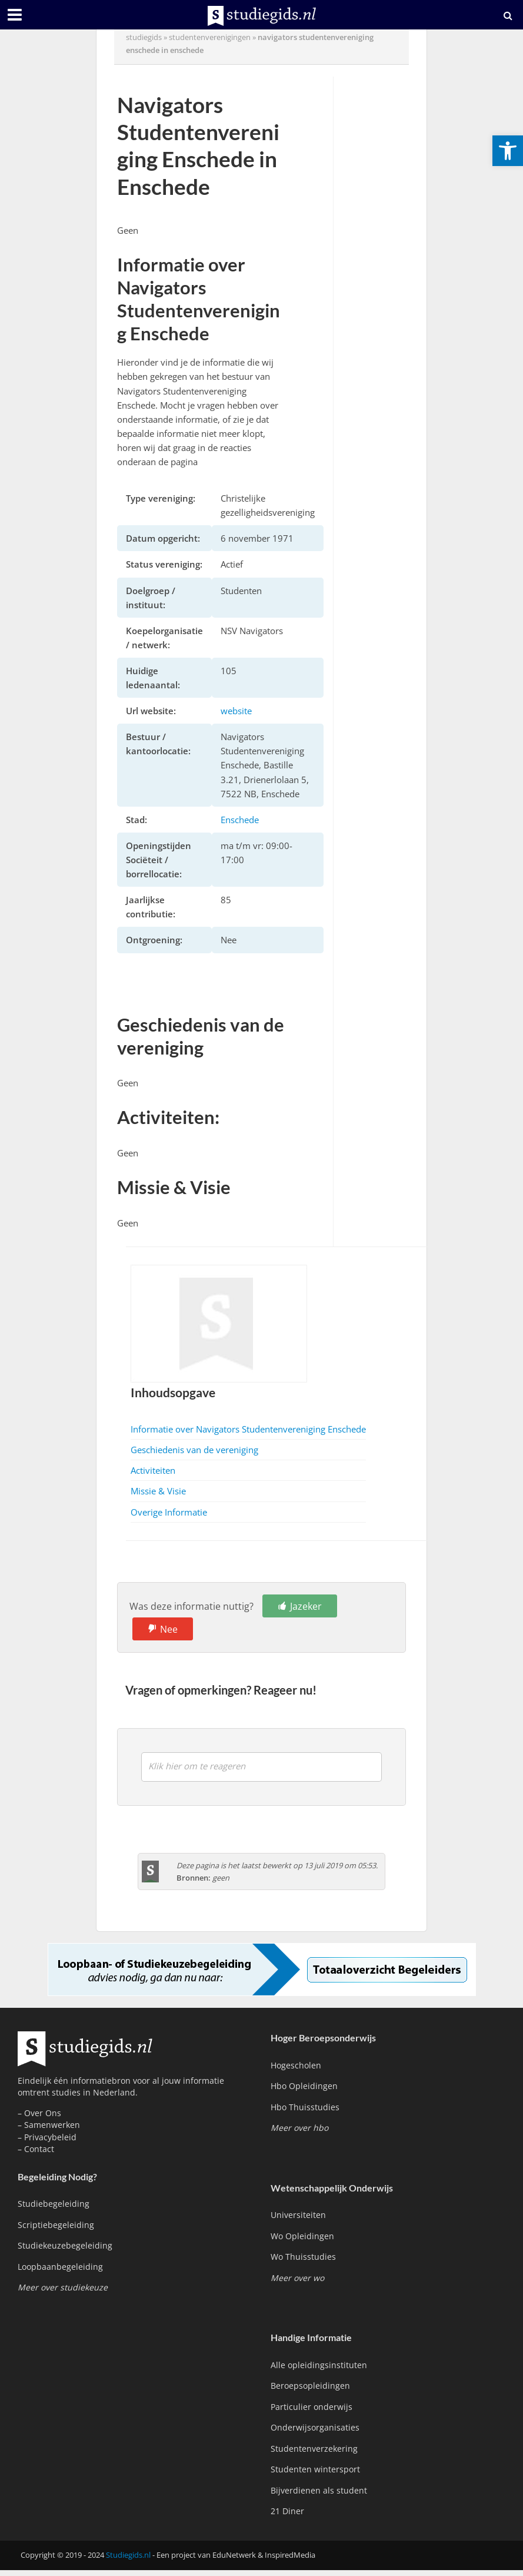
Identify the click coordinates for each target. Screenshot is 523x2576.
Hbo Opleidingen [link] (304, 2085)
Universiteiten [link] (298, 2214)
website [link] (236, 711)
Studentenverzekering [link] (314, 2448)
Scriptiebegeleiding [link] (56, 2224)
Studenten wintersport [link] (315, 2469)
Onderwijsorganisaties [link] (315, 2427)
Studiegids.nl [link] (128, 2555)
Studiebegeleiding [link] (53, 2203)
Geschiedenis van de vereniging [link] (194, 1450)
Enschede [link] (240, 819)
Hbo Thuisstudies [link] (305, 2107)
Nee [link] (169, 1629)
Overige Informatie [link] (169, 1512)
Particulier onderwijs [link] (311, 2406)
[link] (507, 150)
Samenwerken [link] (52, 2124)
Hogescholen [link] (296, 2065)
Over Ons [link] (42, 2113)
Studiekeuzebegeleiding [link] (65, 2245)
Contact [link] (39, 2148)
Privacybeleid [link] (50, 2137)
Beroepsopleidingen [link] (310, 2385)
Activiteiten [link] (153, 1470)
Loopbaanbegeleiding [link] (60, 2266)
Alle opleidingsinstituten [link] (319, 2365)
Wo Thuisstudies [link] (303, 2256)
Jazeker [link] (306, 1606)
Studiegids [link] (144, 37)
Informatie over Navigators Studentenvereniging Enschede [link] (248, 1429)
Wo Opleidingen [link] (302, 2236)
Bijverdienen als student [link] (319, 2490)
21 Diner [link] (287, 2511)
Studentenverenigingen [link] (210, 37)
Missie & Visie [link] (158, 1491)
